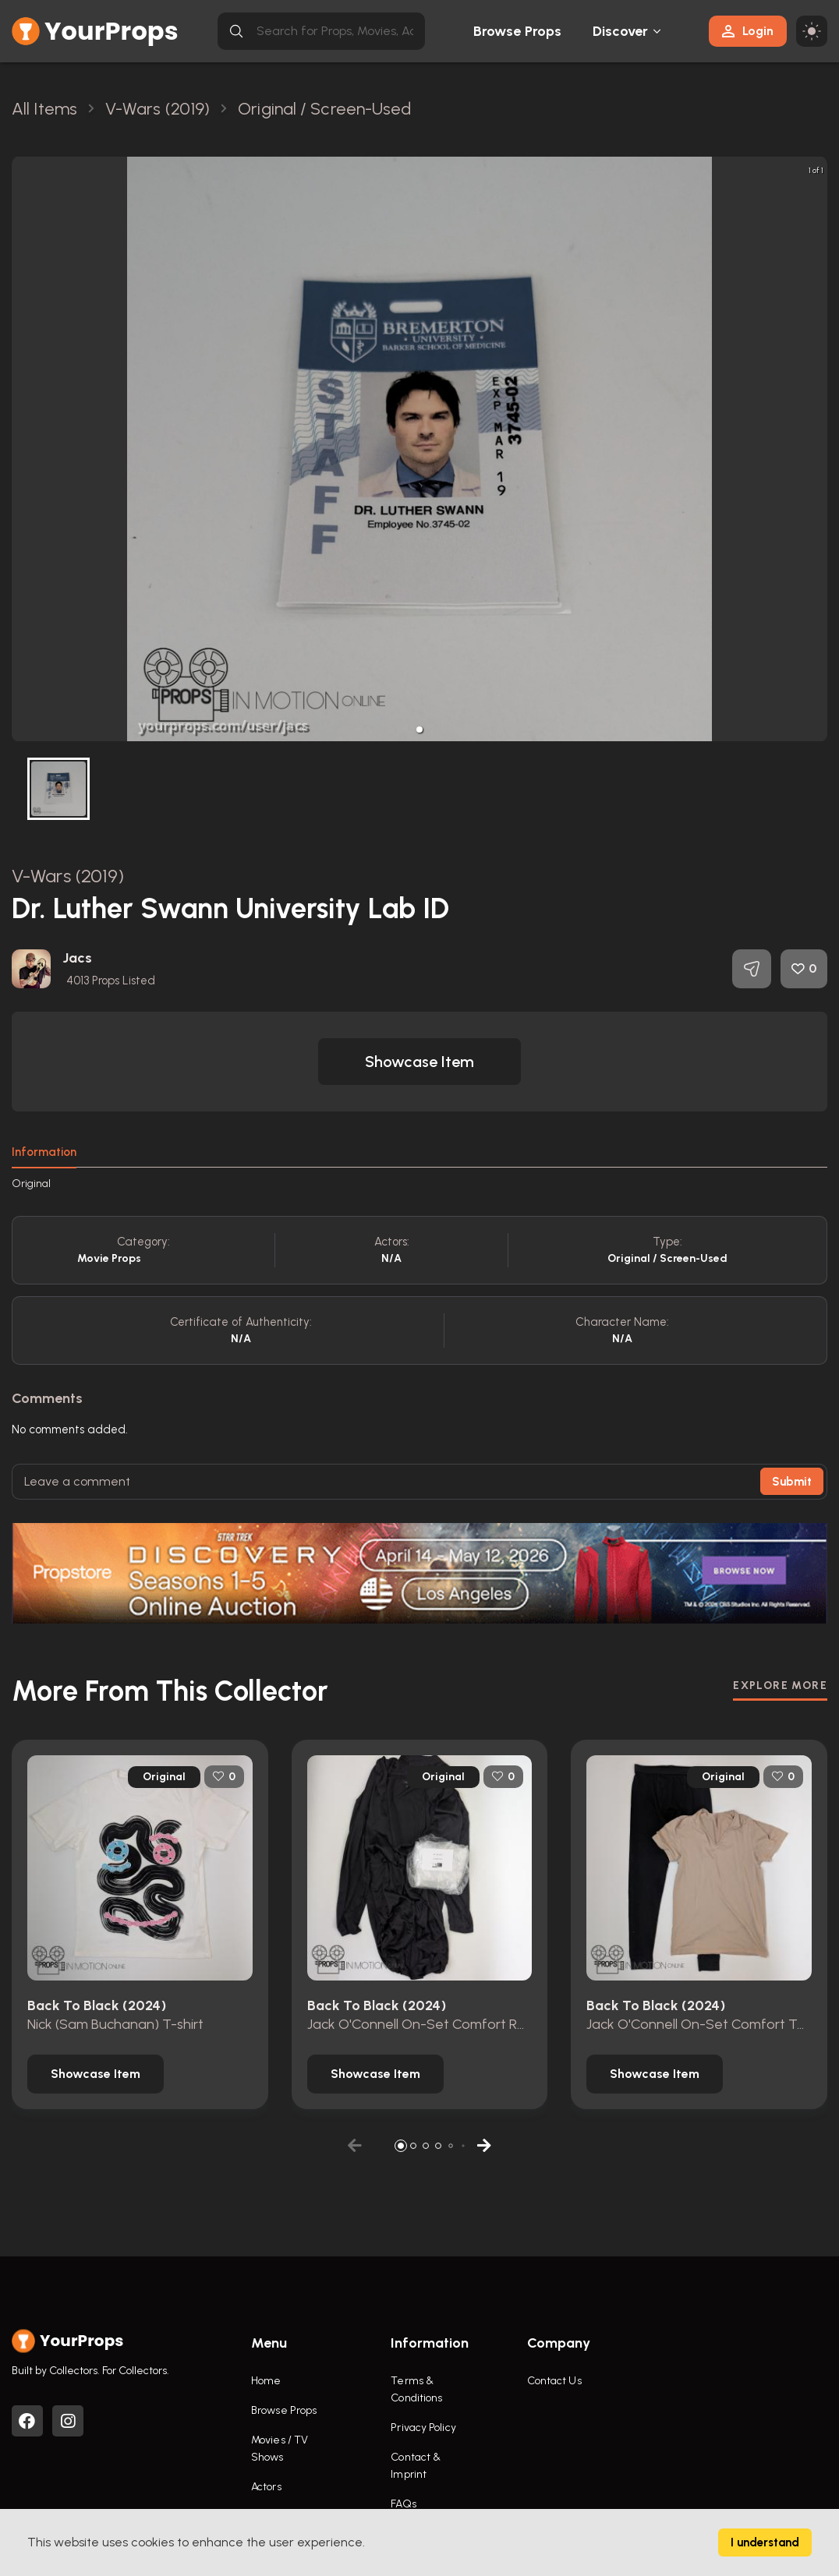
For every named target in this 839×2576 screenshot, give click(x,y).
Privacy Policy (423, 2427)
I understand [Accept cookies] (765, 2542)
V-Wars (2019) (68, 875)
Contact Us (554, 2380)
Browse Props (517, 31)
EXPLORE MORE (780, 1685)
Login (748, 30)
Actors (266, 2486)
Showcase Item (419, 1061)
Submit (792, 1482)
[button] (419, 729)
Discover (621, 31)
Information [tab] (44, 1152)
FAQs (403, 2504)
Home (266, 2380)
